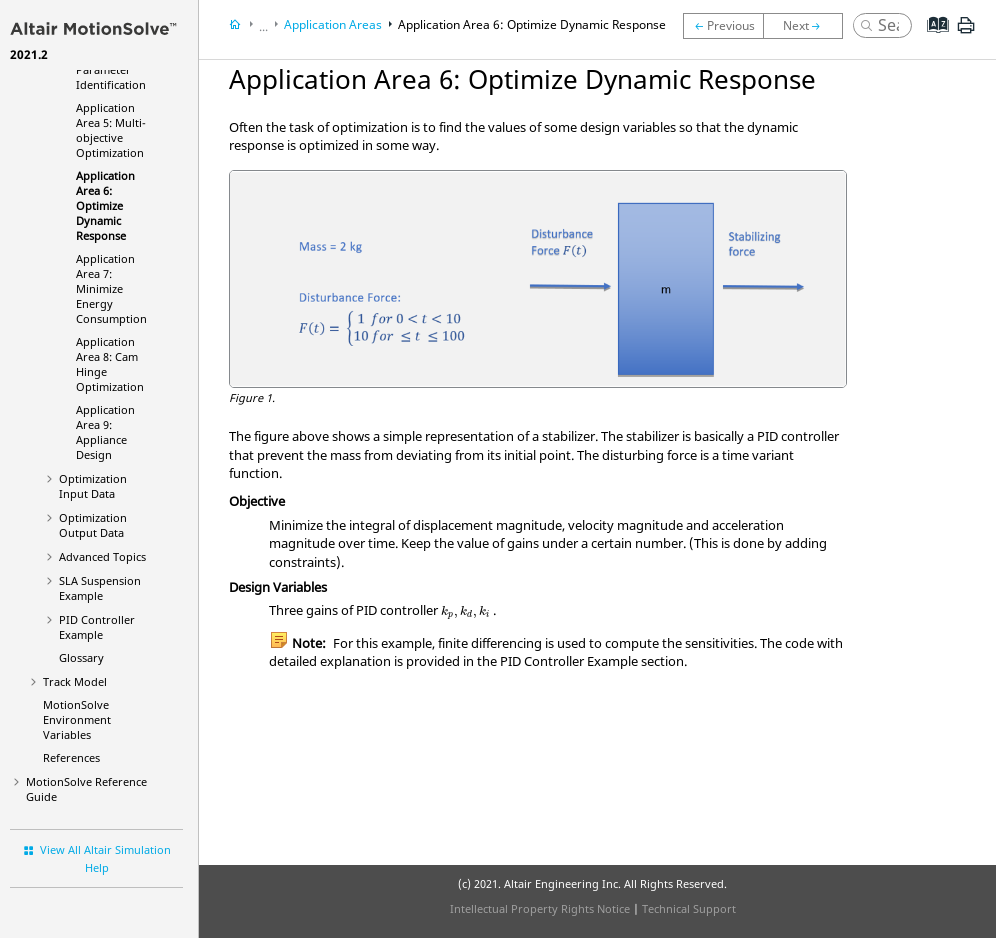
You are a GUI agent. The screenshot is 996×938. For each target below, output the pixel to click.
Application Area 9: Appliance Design (105, 432)
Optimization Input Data (93, 486)
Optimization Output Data (93, 525)
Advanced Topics (102, 556)
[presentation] (465, 612)
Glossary (81, 657)
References (71, 757)
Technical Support (689, 908)
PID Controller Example (97, 627)
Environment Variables (77, 719)
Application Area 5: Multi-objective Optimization (111, 130)
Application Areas (333, 24)
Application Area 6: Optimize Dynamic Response (105, 205)
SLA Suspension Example (100, 588)
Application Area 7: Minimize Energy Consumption (111, 288)
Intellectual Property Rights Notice (540, 908)
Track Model (75, 681)
